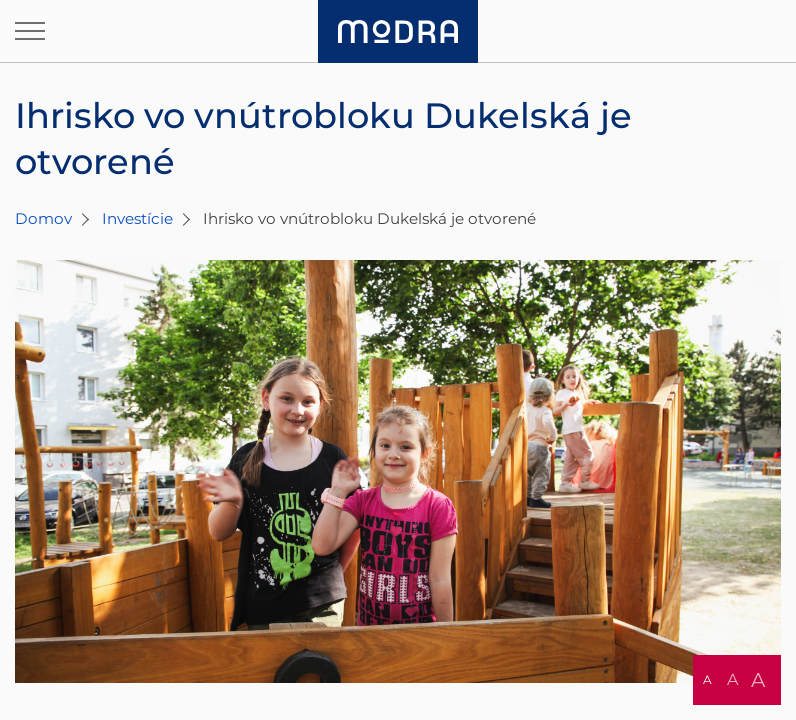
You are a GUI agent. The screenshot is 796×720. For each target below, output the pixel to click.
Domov (43, 218)
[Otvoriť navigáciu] (30, 31)
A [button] (707, 679)
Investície (137, 218)
